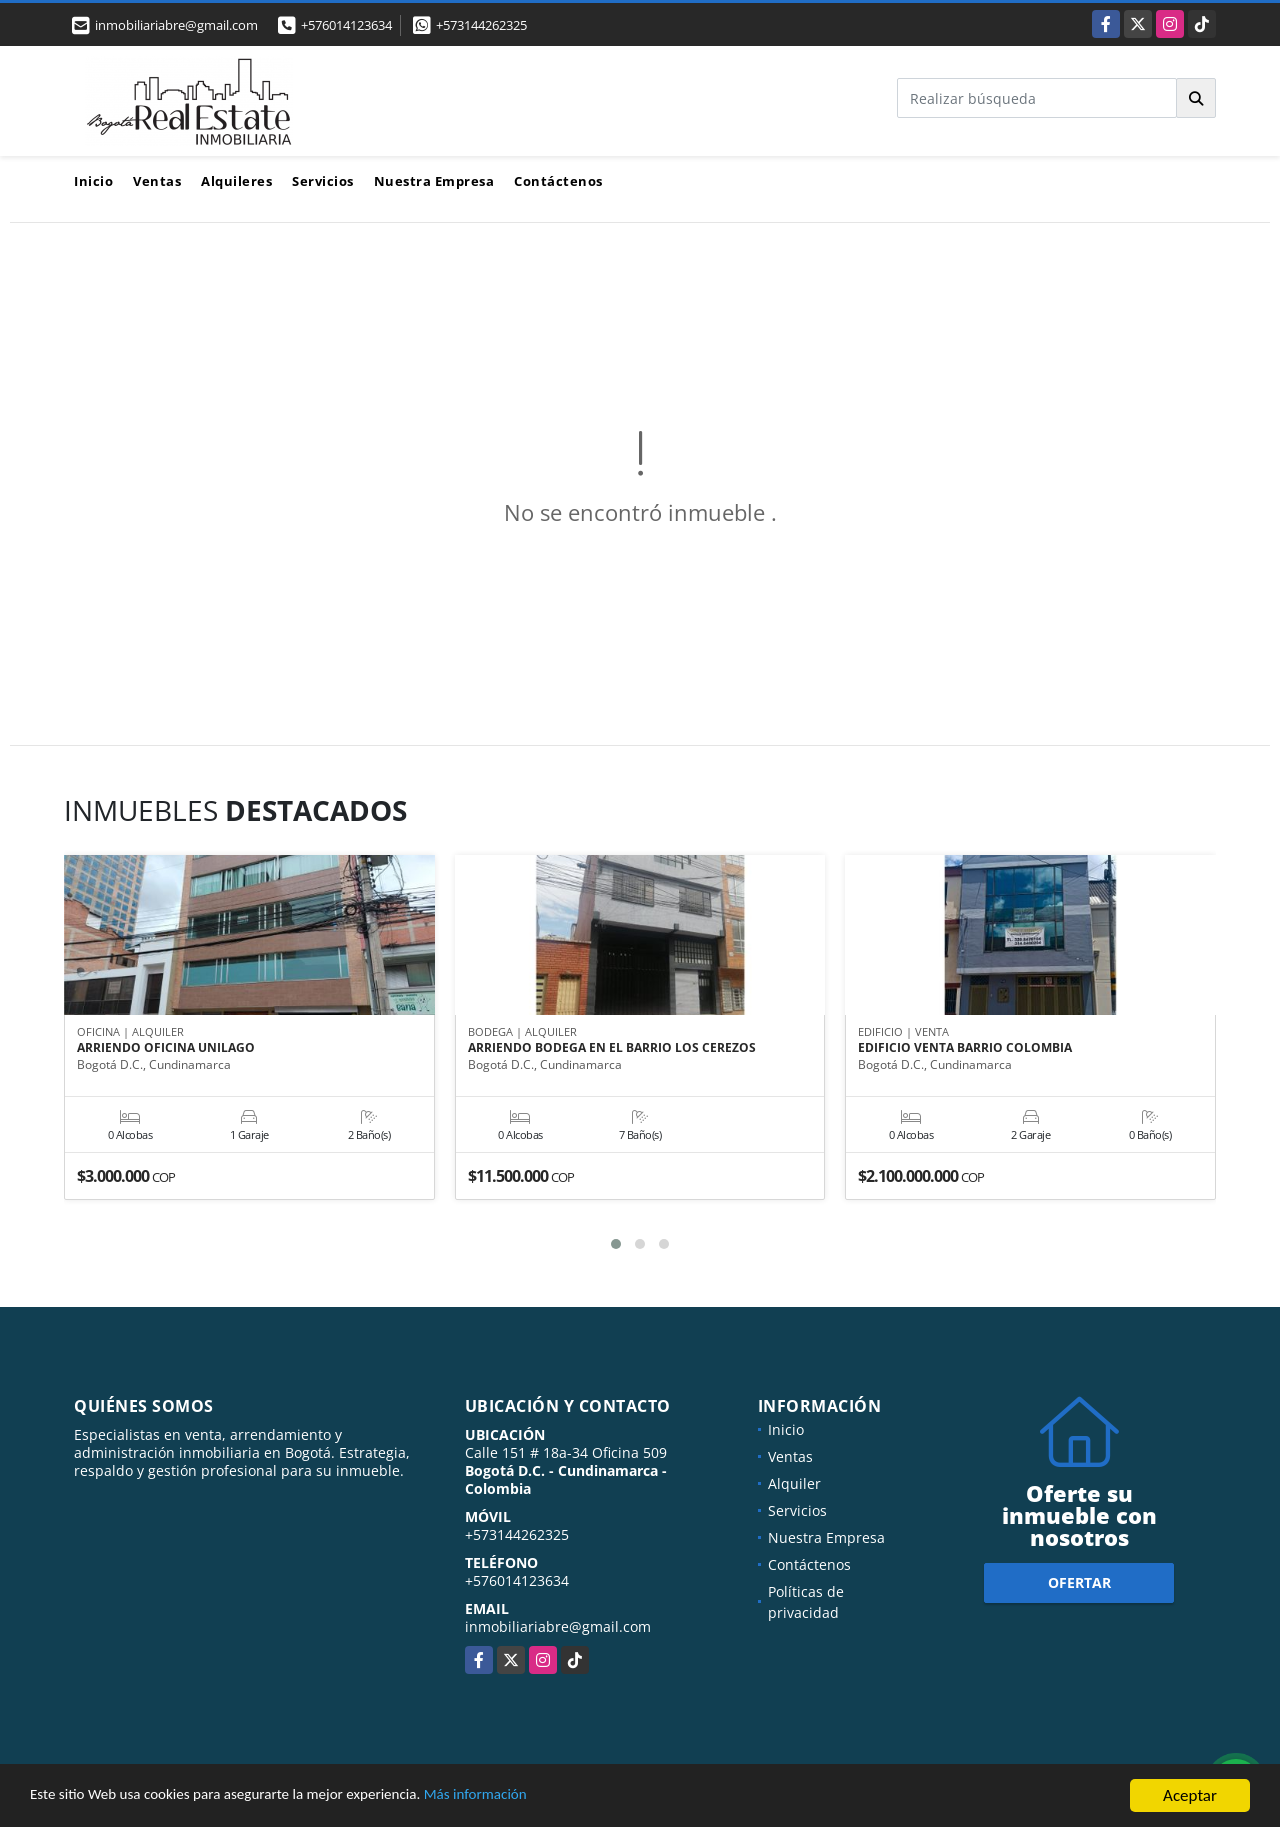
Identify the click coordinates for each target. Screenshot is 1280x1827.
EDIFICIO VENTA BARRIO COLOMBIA (965, 1049)
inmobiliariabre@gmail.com (558, 1626)
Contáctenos (558, 181)
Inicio (93, 181)
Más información (533, 1798)
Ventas (157, 181)
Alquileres (236, 181)
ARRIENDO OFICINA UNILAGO (166, 1049)
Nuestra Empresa (434, 181)
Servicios (323, 181)
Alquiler (794, 1483)
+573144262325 (481, 25)
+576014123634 (346, 25)
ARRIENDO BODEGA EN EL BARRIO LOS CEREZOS (612, 1049)
